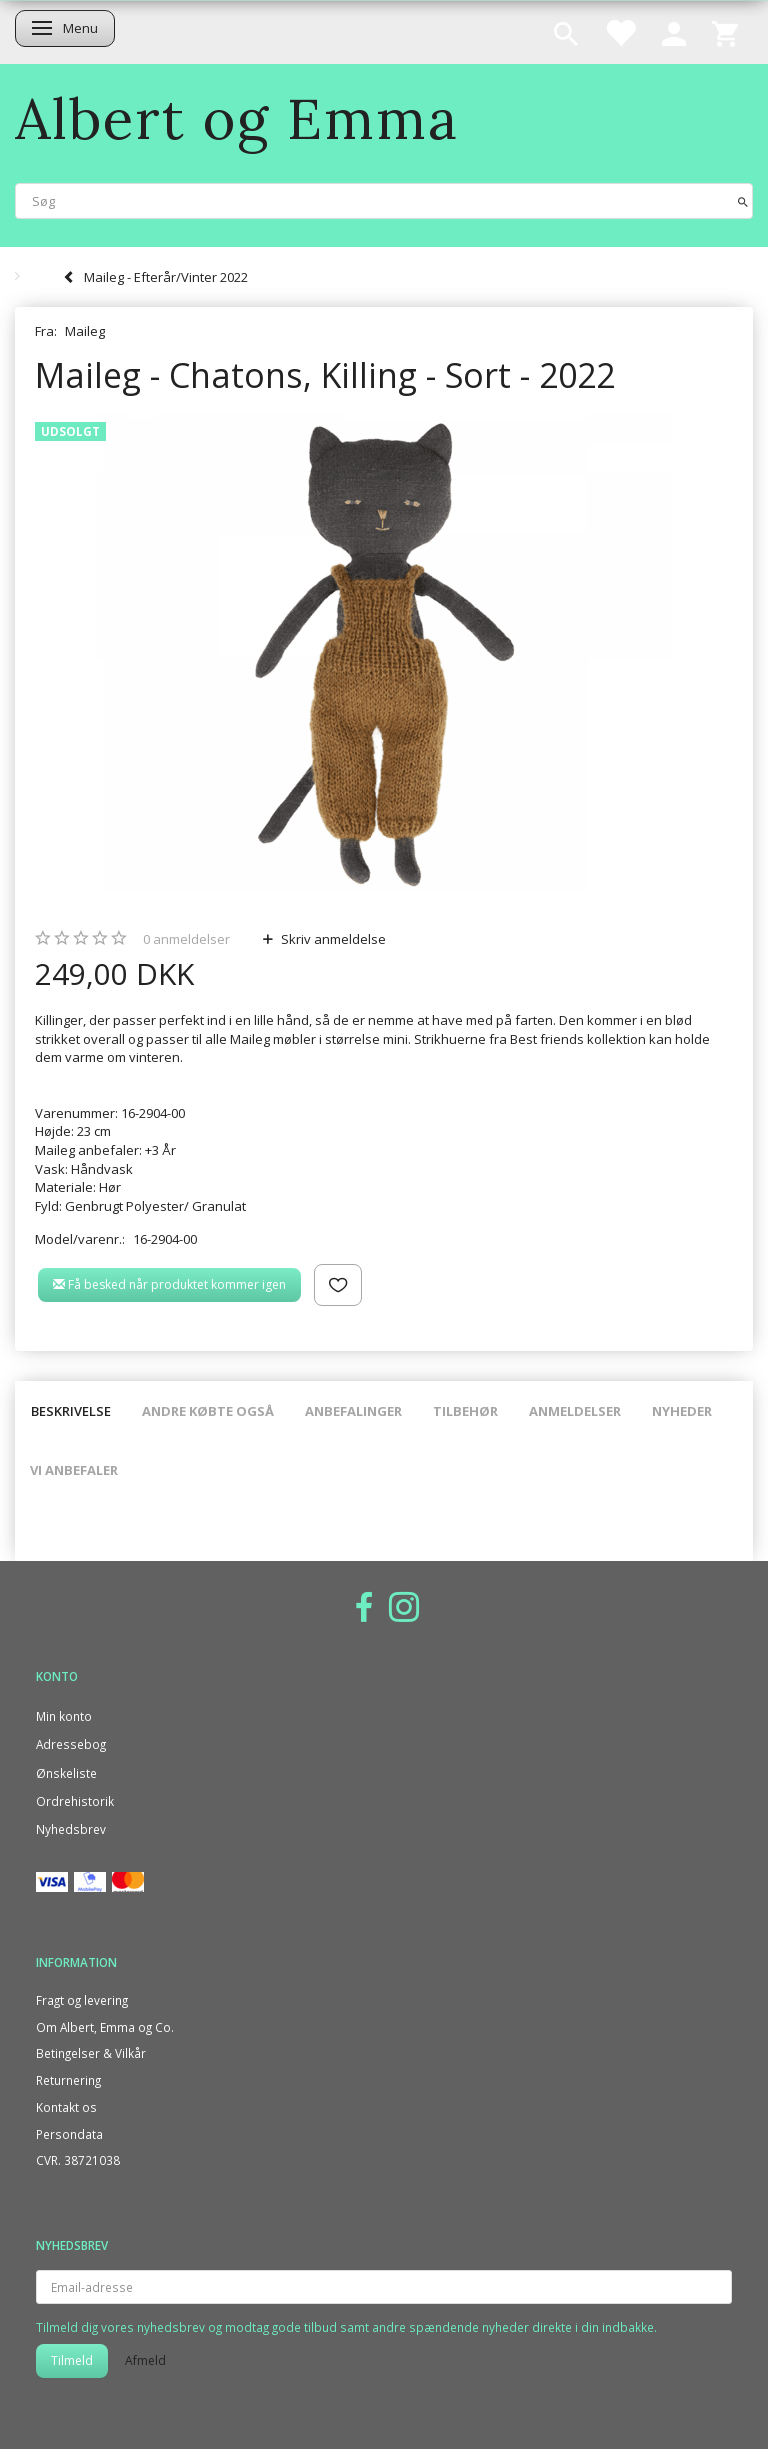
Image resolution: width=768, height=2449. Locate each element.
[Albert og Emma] (237, 118)
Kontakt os (66, 2107)
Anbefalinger (353, 1411)
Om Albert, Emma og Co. (105, 2027)
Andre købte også (208, 1411)
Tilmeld (72, 2360)
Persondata (69, 2134)
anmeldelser (186, 939)
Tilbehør (465, 1411)
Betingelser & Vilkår (91, 2053)
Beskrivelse (71, 1411)
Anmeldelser (575, 1411)
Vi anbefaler (74, 1470)
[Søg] (743, 200)
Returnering (68, 2080)
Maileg (85, 331)
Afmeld (145, 2360)
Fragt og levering (82, 2000)
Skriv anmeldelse (332, 939)
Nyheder (682, 1411)
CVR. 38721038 (78, 2160)
